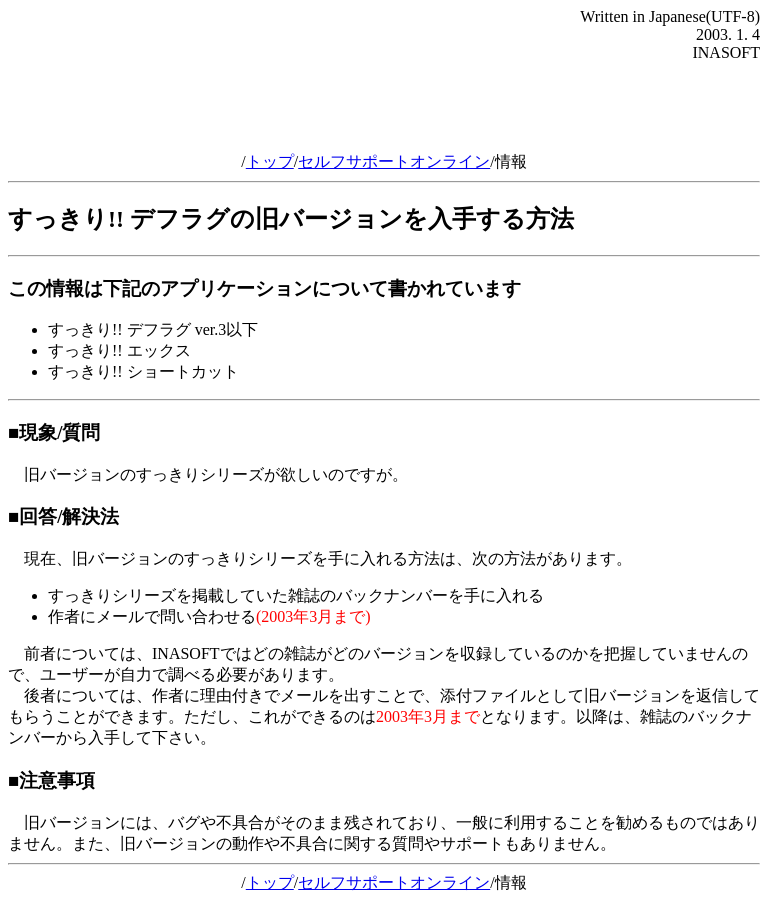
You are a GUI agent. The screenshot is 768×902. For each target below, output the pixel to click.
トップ (270, 161)
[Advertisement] (384, 107)
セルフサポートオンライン (394, 161)
